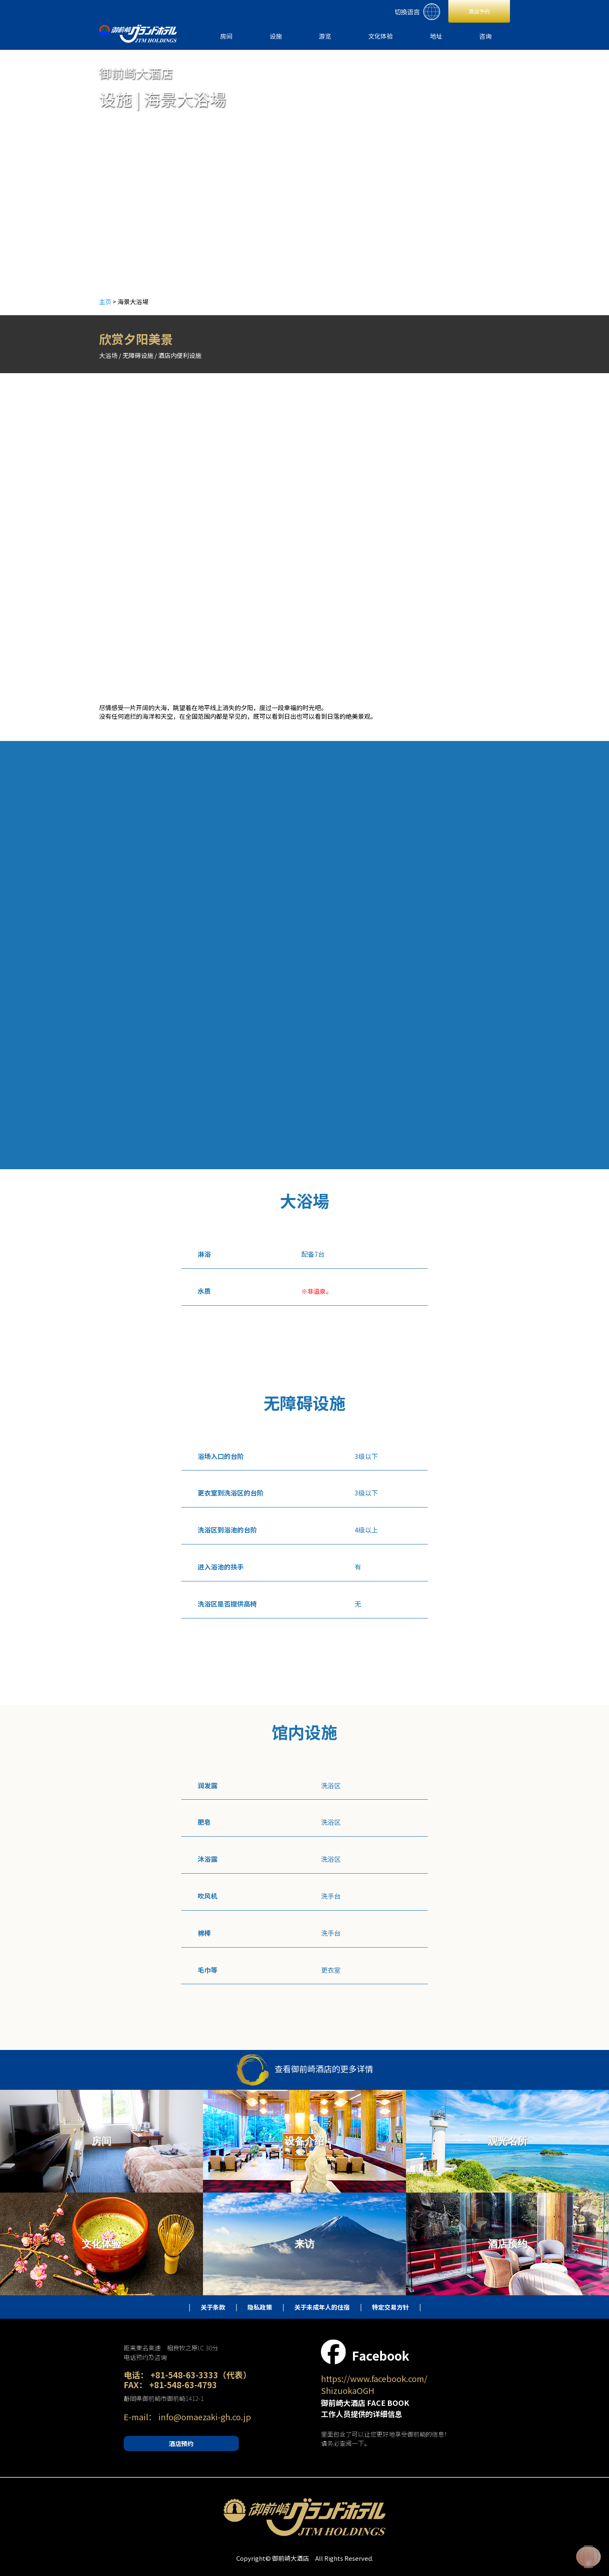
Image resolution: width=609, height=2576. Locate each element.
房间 (226, 36)
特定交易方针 (390, 2307)
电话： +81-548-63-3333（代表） (187, 2375)
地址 (436, 36)
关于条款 (213, 2307)
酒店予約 (479, 11)
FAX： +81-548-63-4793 (170, 2385)
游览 (325, 36)
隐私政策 (259, 2307)
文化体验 (380, 36)
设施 (276, 36)
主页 (105, 301)
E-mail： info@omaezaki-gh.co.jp (187, 2417)
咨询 (485, 36)
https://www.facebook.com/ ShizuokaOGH (374, 2384)
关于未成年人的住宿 (322, 2307)
